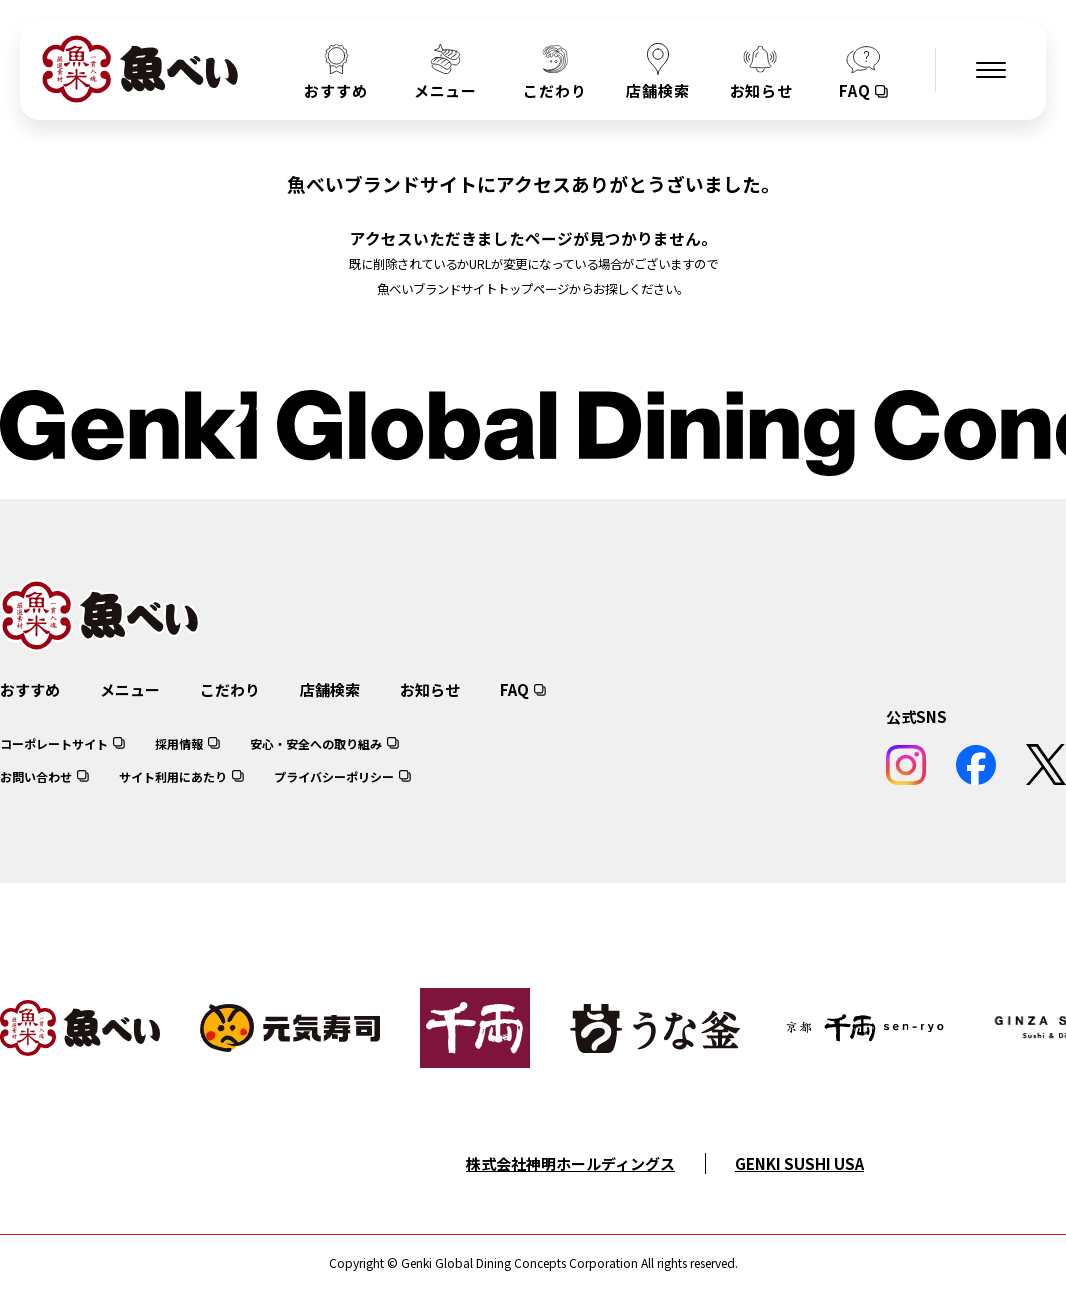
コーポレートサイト (54, 743)
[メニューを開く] (991, 70)
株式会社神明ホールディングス (570, 1163)
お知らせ (430, 689)
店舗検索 (330, 689)
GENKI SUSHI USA (799, 1163)
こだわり (230, 689)
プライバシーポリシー (334, 776)
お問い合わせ (36, 776)
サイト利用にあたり (173, 776)
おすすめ (30, 689)
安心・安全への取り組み (316, 743)
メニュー (130, 689)
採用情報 (179, 743)
